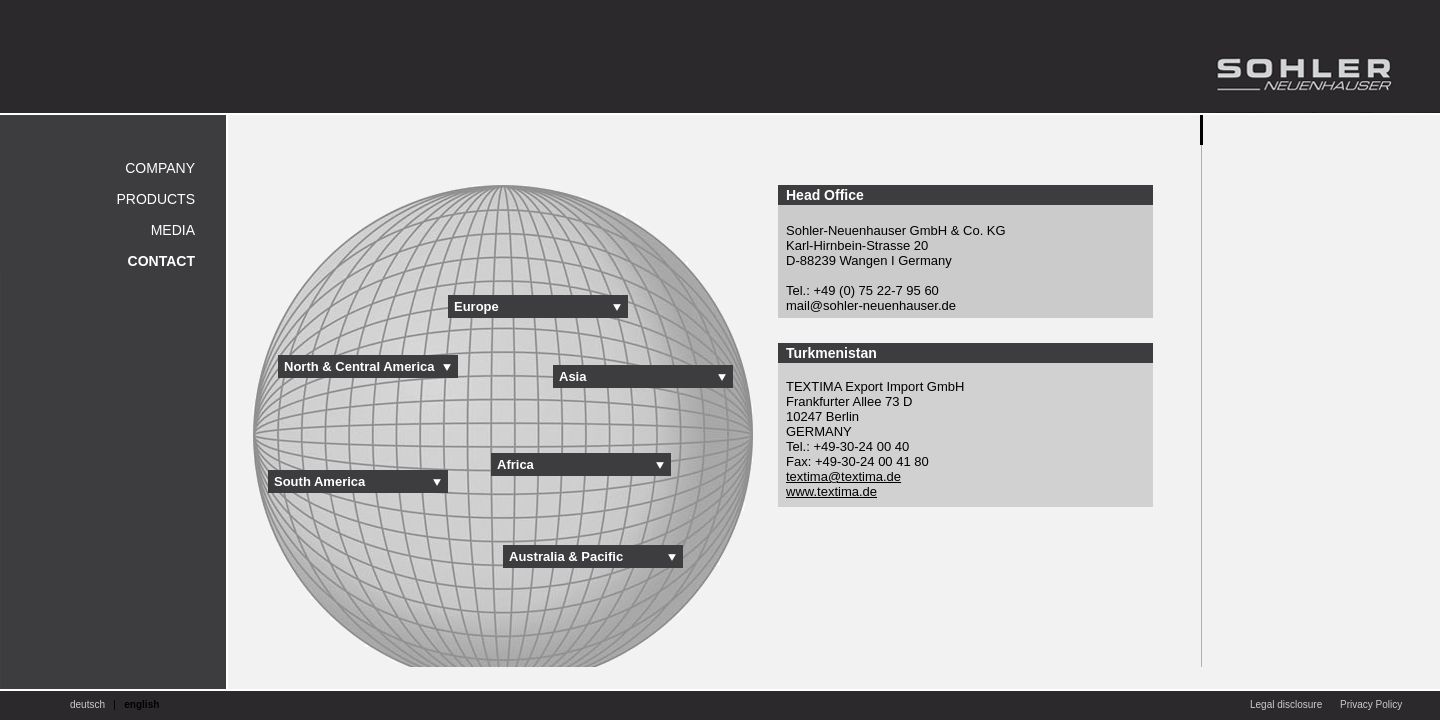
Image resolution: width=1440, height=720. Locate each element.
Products (155, 199)
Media (173, 230)
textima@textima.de (843, 476)
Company (160, 168)
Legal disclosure (1286, 704)
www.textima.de (831, 491)
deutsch (87, 704)
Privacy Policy (1371, 704)
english (141, 704)
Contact (161, 261)
